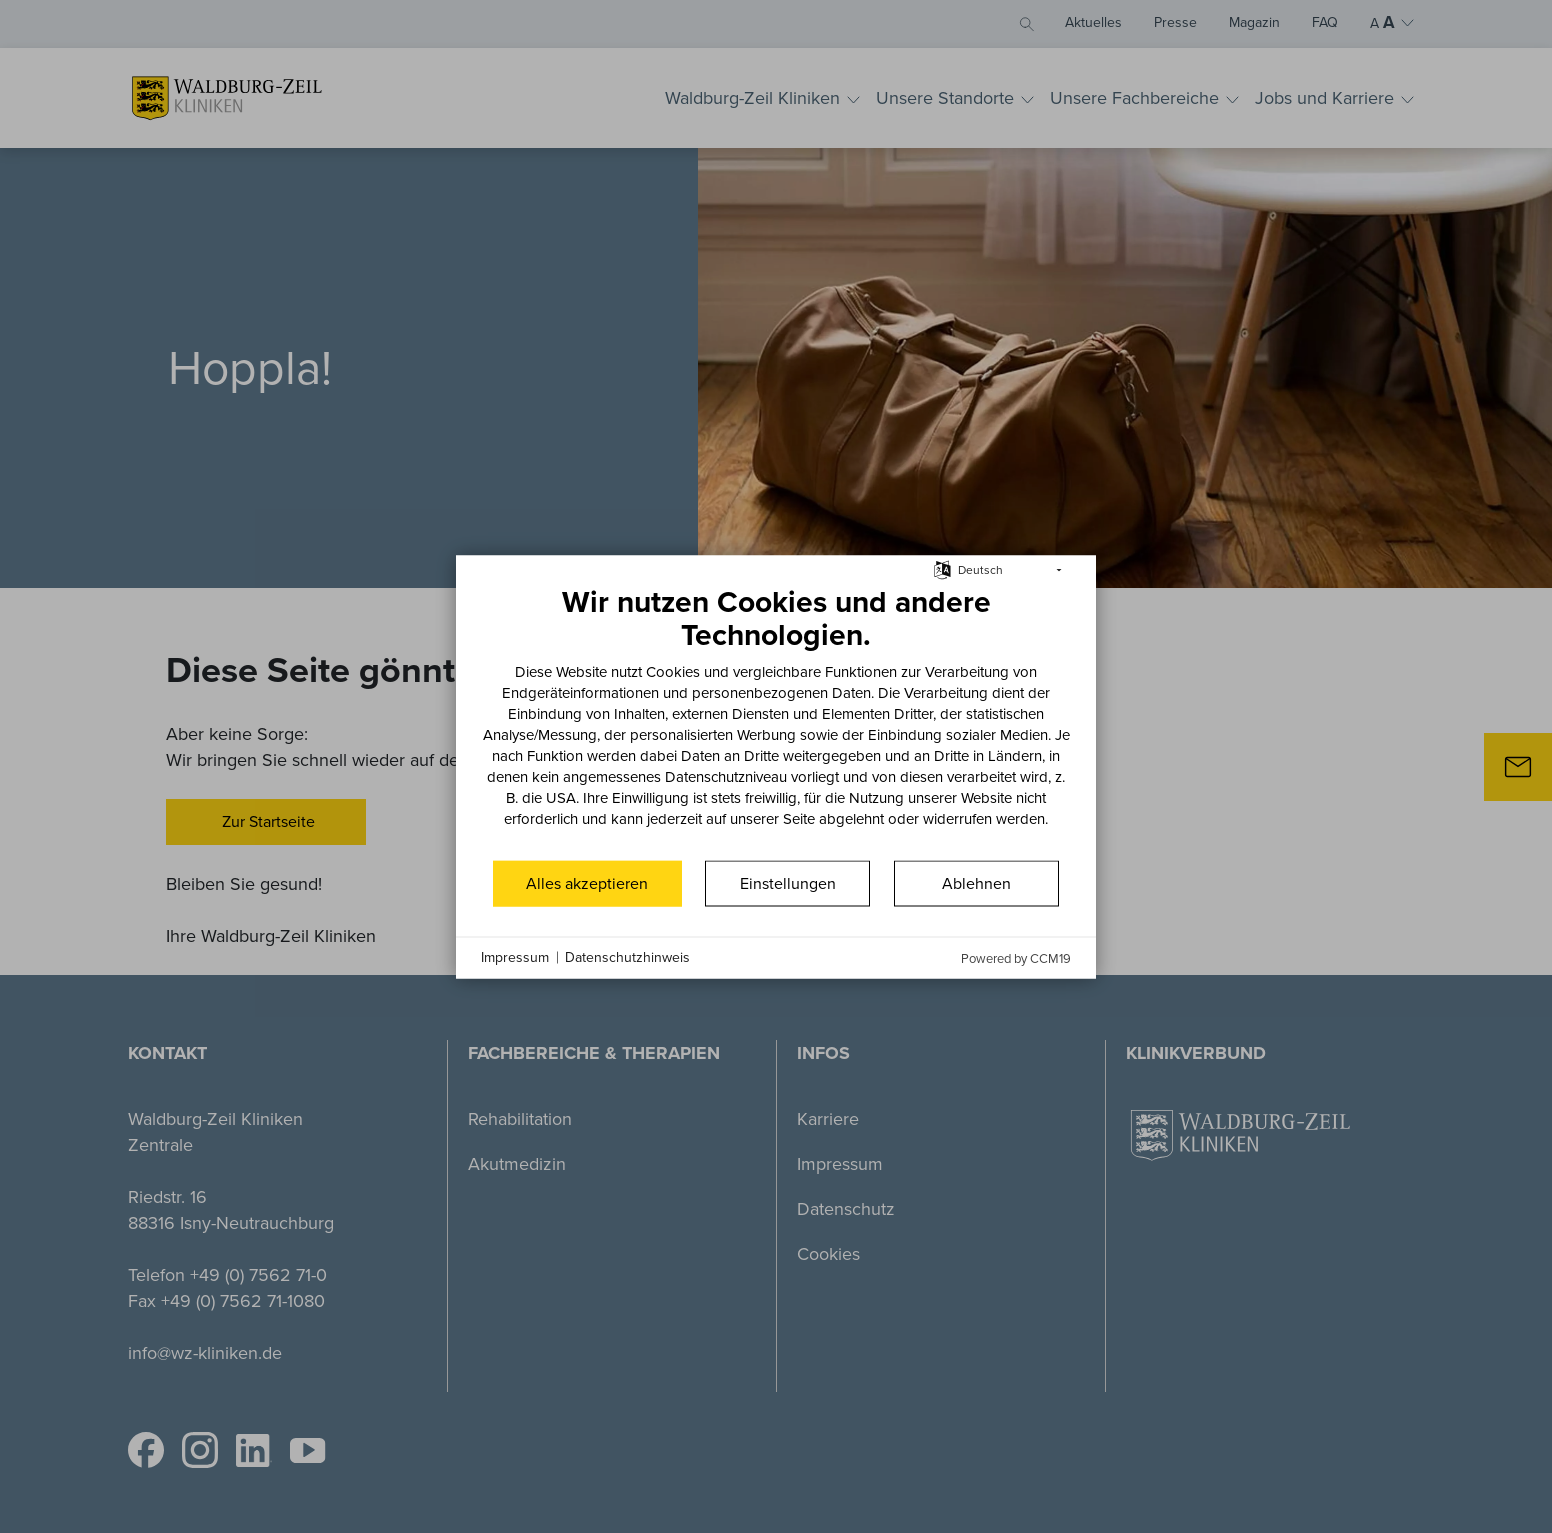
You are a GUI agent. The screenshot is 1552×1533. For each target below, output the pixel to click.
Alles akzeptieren (587, 882)
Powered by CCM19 (1016, 957)
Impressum (515, 958)
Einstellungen (788, 882)
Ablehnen (976, 882)
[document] (776, 720)
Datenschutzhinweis (627, 958)
